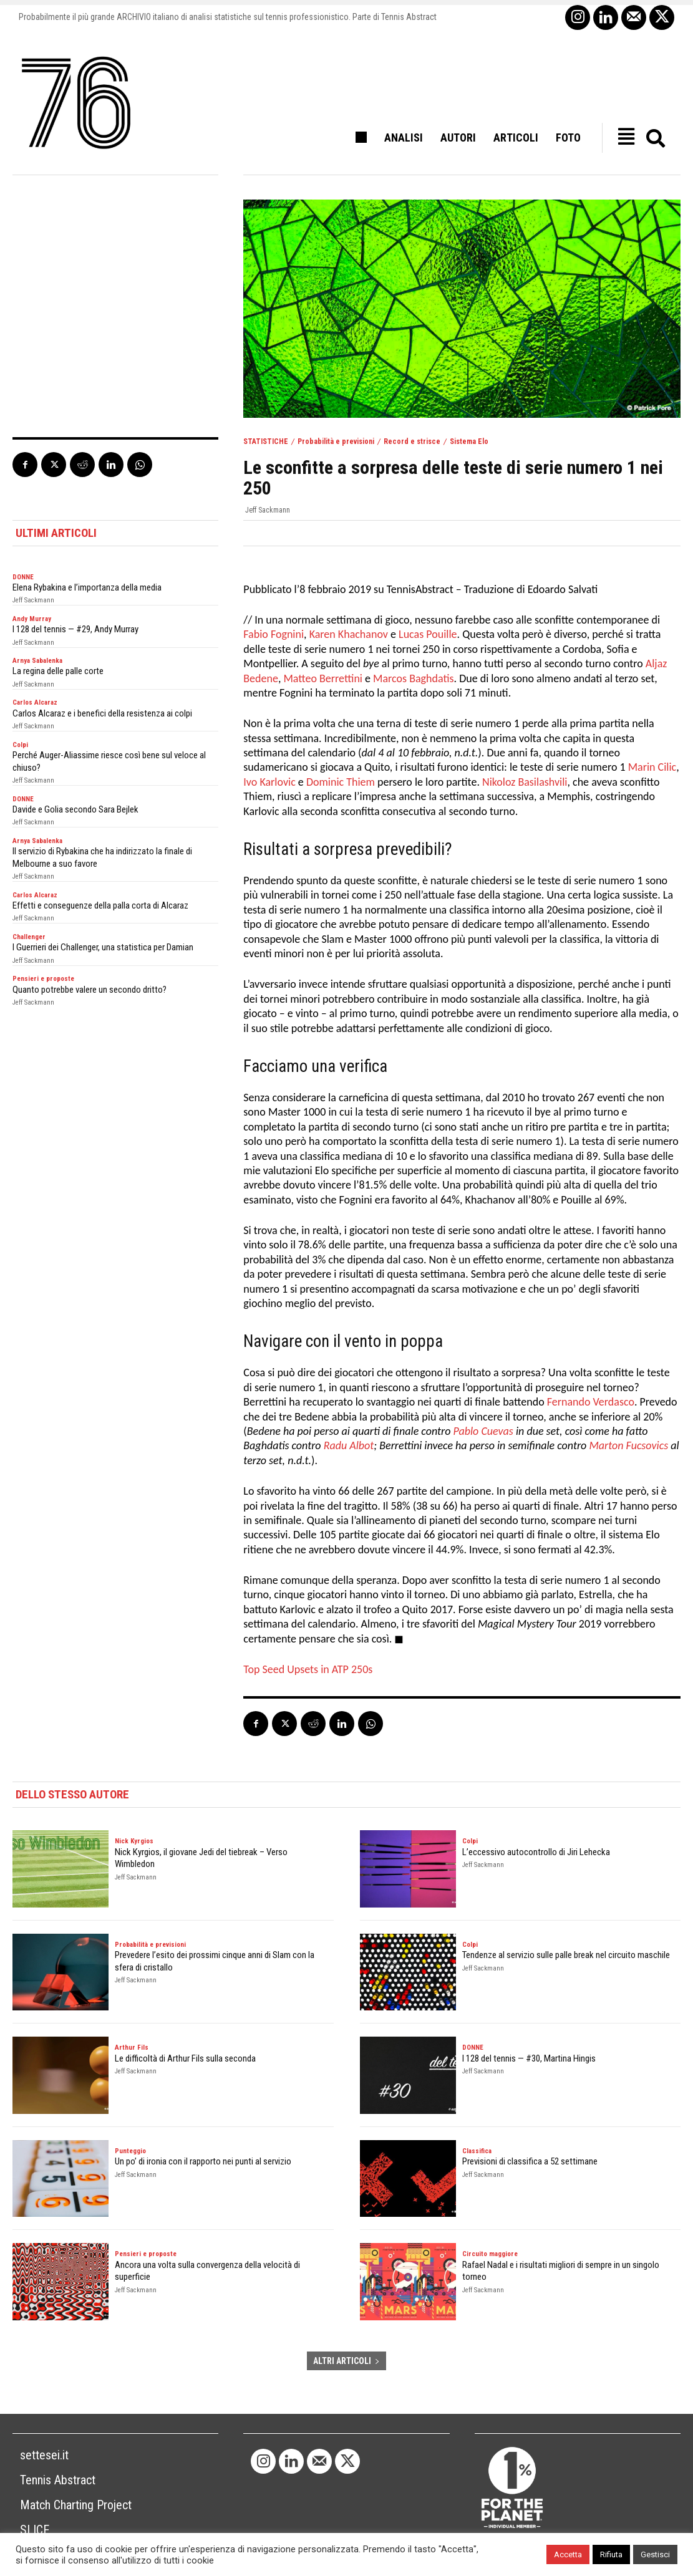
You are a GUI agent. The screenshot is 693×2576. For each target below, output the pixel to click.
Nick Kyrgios (134, 1841)
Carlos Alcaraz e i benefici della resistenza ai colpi (102, 713)
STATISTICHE (265, 441)
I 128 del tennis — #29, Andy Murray (75, 629)
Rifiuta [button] (611, 2554)
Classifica (477, 2151)
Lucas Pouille (428, 634)
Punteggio (130, 2151)
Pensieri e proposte (43, 979)
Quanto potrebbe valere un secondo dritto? (89, 989)
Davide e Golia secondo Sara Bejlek (75, 809)
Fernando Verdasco (590, 1402)
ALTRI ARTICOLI (346, 2361)
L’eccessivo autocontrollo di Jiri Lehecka (536, 1852)
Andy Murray (31, 619)
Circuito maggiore (490, 2254)
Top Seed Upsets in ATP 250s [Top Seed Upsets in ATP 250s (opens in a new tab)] (307, 1669)
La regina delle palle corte (58, 671)
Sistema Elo (469, 441)
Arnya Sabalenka (37, 661)
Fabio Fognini (273, 634)
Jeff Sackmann (267, 510)
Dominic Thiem (340, 782)
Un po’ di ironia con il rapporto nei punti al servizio (203, 2161)
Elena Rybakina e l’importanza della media (87, 587)
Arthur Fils (131, 2047)
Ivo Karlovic (269, 782)
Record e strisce (412, 441)
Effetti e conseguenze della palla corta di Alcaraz (100, 905)
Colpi (20, 745)
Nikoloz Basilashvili (524, 782)
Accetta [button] (568, 2554)
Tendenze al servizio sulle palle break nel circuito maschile (566, 1955)
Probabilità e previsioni (336, 441)
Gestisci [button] (655, 2554)
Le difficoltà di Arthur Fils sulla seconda (185, 2058)
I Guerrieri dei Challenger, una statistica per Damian (102, 947)
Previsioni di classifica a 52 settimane (530, 2161)
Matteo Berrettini (322, 678)
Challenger (29, 937)
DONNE (23, 577)
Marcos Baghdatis (413, 678)
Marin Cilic (652, 767)
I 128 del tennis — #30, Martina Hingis (529, 2058)
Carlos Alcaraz (34, 702)
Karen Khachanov (348, 634)
